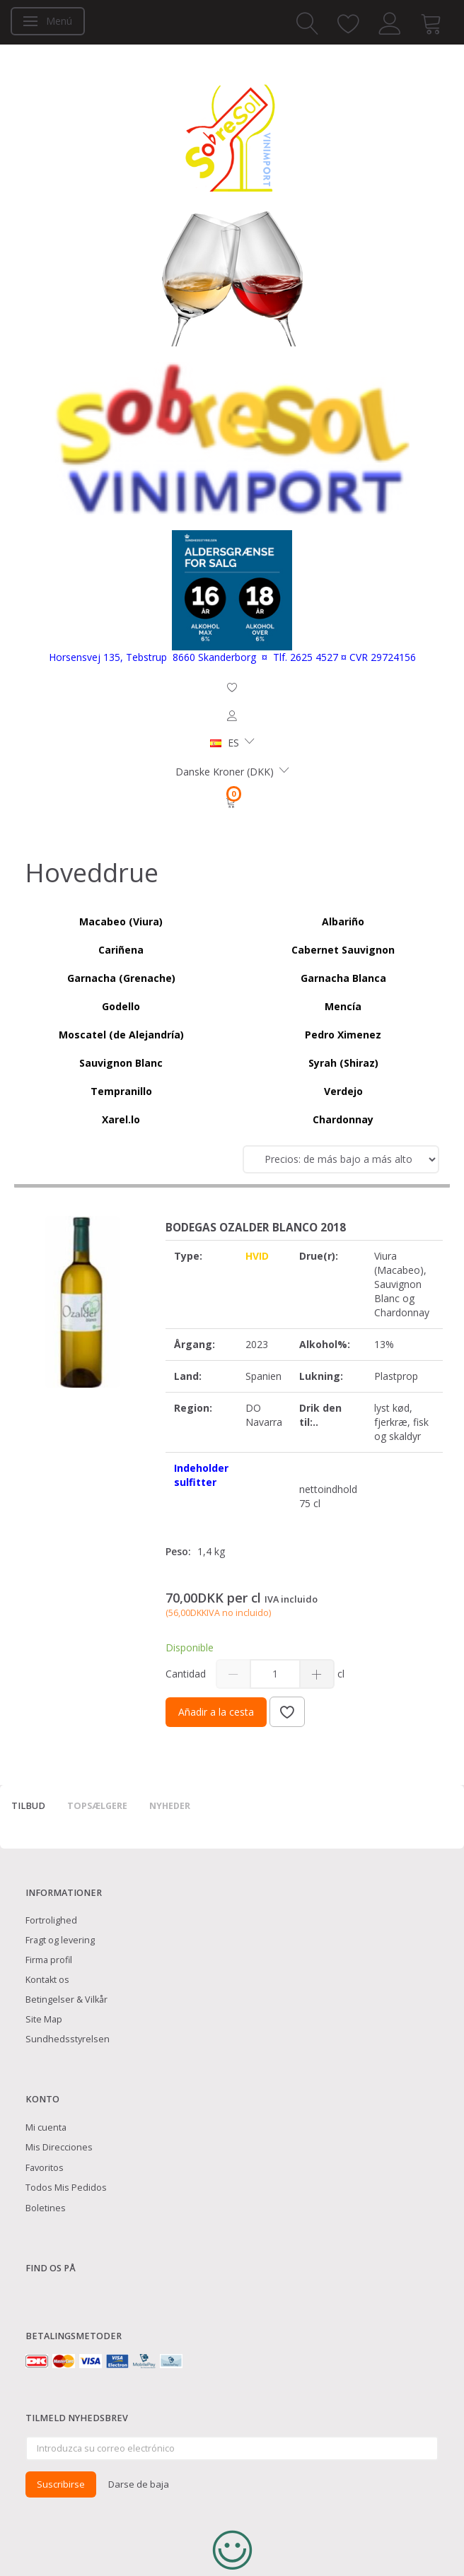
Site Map (43, 2019)
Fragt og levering (60, 1940)
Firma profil (48, 1960)
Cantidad (187, 1673)
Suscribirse (61, 2484)
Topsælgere (97, 1806)
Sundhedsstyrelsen (67, 2039)
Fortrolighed (51, 1920)
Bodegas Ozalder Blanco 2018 (256, 1227)
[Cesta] (232, 801)
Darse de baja (138, 2484)
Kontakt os (47, 1980)
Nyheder (169, 1806)
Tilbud (28, 1806)
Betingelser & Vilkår (66, 2000)
